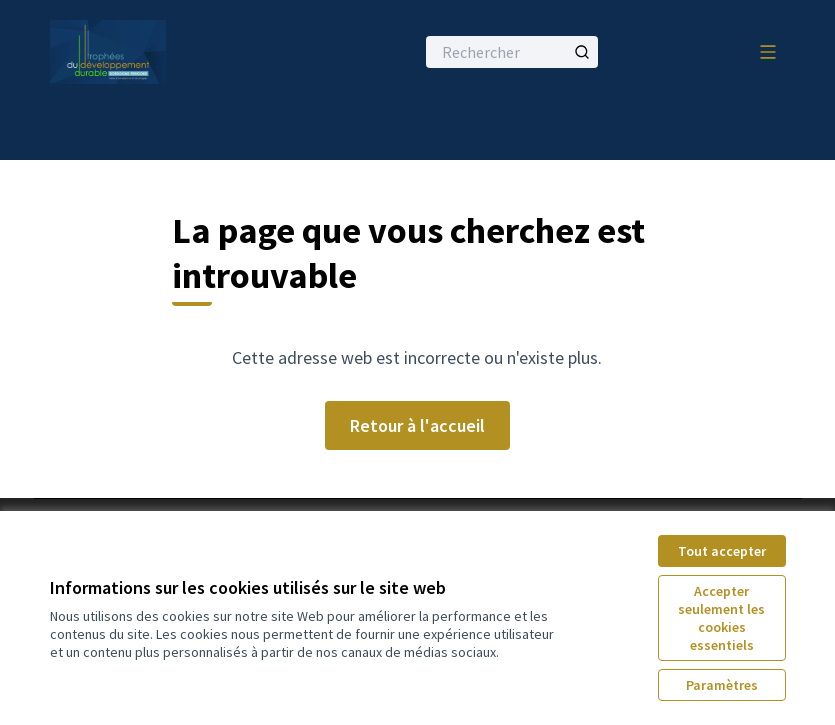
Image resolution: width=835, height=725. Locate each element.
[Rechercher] (512, 52)
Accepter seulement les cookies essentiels (721, 618)
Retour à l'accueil (417, 425)
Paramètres (722, 685)
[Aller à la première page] (183, 52)
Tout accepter (722, 551)
